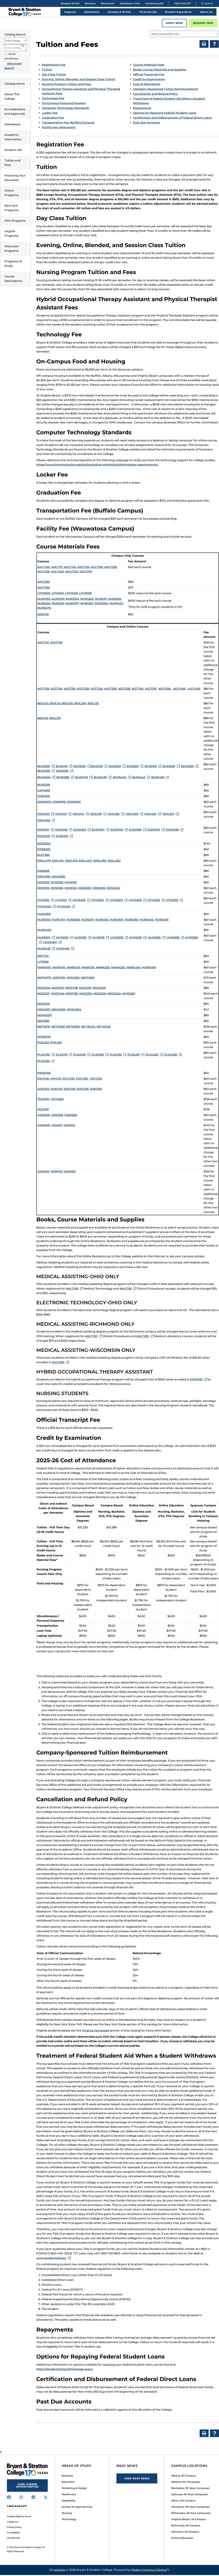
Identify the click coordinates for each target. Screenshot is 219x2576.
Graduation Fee (53, 118)
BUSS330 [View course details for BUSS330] (43, 772)
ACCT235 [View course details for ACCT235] (124, 689)
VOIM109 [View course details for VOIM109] (43, 1126)
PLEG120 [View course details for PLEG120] (80, 1055)
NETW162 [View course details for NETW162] (58, 1027)
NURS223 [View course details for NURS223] (43, 604)
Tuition (47, 70)
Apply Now (174, 24)
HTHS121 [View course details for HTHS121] (61, 901)
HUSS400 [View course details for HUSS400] (50, 943)
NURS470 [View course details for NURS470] (44, 609)
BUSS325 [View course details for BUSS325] (187, 767)
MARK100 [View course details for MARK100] (44, 968)
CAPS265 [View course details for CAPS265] (43, 791)
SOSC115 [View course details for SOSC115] (43, 615)
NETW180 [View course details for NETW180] (73, 1027)
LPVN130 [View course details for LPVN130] (85, 594)
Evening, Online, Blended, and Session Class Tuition (78, 80)
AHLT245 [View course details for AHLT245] (71, 572)
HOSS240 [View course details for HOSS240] (113, 889)
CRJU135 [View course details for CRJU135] (96, 815)
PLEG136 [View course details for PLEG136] (98, 1055)
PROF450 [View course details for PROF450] (44, 1074)
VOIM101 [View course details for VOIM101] (43, 1172)
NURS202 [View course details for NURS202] (87, 600)
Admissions (12, 125)
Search (207, 3)
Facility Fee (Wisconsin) (58, 128)
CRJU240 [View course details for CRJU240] (43, 821)
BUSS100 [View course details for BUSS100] (43, 767)
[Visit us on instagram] (21, 2498)
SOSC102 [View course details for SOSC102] (43, 1090)
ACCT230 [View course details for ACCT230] (110, 689)
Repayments (142, 109)
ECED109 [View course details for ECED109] (43, 837)
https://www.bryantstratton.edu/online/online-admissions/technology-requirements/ (97, 465)
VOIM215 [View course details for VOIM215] (57, 1116)
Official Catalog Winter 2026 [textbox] (165, 35)
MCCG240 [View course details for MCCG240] (114, 994)
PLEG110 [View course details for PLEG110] (62, 1055)
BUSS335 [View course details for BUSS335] (62, 772)
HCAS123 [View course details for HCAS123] (43, 883)
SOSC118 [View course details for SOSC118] (69, 1090)
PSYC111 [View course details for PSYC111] (55, 1079)
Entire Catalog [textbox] (13, 41)
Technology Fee (53, 99)
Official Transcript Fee (148, 75)
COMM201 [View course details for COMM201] (74, 803)
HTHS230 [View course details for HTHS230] (79, 901)
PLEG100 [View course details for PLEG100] (43, 1055)
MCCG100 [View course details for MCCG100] (43, 989)
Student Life (13, 151)
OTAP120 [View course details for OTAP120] (196, 1380)
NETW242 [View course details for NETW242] (88, 1027)
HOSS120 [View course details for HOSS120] (57, 889)
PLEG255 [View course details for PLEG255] (43, 1062)
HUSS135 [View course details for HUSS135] (98, 938)
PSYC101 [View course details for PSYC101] (43, 1079)
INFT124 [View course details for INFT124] (43, 957)
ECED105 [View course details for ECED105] (117, 830)
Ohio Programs (15, 221)
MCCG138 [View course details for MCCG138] (71, 989)
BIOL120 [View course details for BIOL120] (67, 704)
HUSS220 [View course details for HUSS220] (116, 938)
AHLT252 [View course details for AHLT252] (43, 582)
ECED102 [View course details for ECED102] (61, 830)
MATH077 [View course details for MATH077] (44, 978)
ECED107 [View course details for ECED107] (153, 830)
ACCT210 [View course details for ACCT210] (56, 689)
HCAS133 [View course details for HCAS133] (71, 883)
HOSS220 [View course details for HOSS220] (84, 889)
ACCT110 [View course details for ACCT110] (43, 643)
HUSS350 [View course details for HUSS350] (154, 938)
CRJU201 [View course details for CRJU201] (150, 815)
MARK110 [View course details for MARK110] (58, 968)
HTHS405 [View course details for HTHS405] (63, 907)
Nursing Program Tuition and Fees (66, 85)
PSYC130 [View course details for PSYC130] (82, 1079)
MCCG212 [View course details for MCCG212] (85, 994)
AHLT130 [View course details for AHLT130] (97, 568)
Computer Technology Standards (65, 109)
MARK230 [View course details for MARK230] (118, 968)
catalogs (59, 2571)
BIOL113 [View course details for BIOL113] (55, 704)
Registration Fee (53, 65)
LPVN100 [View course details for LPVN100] (43, 594)
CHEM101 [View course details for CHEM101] (43, 797)
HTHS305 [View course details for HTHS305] (135, 901)
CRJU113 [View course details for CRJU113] (61, 815)
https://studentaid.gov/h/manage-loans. (64, 2370)
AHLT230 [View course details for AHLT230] (110, 568)
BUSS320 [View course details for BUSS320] (168, 767)
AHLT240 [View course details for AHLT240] (57, 572)
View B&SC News (136, 2479)
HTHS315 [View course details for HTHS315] (172, 901)
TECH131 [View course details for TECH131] (43, 1110)
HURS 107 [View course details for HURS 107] (58, 920)
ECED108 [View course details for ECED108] (172, 830)
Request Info (203, 24)
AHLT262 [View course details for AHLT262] (43, 588)
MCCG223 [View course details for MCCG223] (99, 989)
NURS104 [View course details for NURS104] (72, 600)
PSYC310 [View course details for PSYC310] (96, 1079)
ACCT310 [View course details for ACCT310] (137, 689)
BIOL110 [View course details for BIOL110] (42, 719)
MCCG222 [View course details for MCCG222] (99, 994)
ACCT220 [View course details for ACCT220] (83, 689)
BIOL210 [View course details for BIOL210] (55, 719)
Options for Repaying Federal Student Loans (164, 114)
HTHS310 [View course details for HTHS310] (154, 901)
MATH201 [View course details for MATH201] (72, 978)
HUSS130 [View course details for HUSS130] (80, 938)
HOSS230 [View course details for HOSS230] (98, 889)
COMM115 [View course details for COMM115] (59, 803)
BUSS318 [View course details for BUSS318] (150, 767)
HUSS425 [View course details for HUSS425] (43, 949)
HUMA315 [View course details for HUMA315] (44, 915)
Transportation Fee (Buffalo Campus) (68, 123)
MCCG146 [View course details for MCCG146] (57, 994)
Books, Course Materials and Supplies (159, 70)
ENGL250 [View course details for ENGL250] (99, 861)
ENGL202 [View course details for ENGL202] (85, 861)
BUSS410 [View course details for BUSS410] (81, 778)
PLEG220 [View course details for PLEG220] (152, 1055)
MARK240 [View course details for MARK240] (133, 968)
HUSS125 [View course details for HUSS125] (62, 938)
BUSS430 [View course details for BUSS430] (100, 778)
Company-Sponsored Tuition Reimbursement (165, 90)
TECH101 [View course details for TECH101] (43, 1100)
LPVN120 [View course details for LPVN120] (71, 594)
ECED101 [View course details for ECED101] (43, 830)
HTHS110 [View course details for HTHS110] (43, 901)
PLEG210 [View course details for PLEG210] (133, 1055)
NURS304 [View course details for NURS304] (101, 604)
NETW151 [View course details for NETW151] (43, 1027)
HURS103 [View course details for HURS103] (43, 920)
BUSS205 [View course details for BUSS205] (43, 785)
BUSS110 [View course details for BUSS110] (62, 767)
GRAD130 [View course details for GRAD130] (43, 877)
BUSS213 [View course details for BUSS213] (115, 767)
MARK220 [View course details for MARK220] (103, 968)
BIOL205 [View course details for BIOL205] (80, 704)
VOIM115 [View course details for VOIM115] (56, 1172)
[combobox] (184, 35)
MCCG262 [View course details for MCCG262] (128, 994)
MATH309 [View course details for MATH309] (87, 978)
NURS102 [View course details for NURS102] (43, 600)
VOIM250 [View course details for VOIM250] (70, 1116)
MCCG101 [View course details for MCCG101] (58, 989)
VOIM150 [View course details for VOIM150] (69, 1172)
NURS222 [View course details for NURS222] (114, 600)
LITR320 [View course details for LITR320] (43, 962)
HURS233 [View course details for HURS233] (101, 920)
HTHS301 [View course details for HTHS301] (98, 901)
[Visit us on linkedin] (33, 2498)
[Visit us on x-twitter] (46, 2498)
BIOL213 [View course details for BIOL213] (93, 704)
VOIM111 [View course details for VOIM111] (56, 1126)
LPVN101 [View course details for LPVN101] (58, 594)
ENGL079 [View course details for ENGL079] (44, 861)
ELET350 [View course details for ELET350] (43, 856)
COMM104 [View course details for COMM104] (44, 803)
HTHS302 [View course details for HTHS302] (116, 901)
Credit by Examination (149, 80)
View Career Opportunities (27, 2486)
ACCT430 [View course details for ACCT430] (194, 689)
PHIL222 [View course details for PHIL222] (43, 1043)
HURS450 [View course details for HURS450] (161, 920)
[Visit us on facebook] (9, 2498)
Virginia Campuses (95, 2031)
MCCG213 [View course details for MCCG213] (85, 989)
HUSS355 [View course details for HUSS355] (173, 938)
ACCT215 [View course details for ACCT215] (69, 689)
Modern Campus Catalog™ (150, 2571)
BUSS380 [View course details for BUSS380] (62, 778)
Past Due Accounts (146, 123)
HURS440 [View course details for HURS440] (146, 920)
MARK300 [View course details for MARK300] (149, 968)
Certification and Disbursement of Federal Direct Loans (172, 118)
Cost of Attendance (146, 85)
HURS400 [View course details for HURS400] (44, 931)
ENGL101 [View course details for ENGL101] (58, 861)
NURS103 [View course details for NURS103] (58, 600)
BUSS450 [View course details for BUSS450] (157, 778)
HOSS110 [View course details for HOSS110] (43, 889)
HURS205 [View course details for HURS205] (73, 920)
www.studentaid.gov (51, 2259)
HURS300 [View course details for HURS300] (116, 920)
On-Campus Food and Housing (63, 104)
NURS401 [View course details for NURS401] (116, 604)
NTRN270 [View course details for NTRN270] (44, 1038)
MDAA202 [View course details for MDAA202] (59, 1010)
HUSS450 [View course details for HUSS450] (63, 949)
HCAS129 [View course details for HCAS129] (57, 883)
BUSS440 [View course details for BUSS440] (119, 778)
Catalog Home (14, 84)
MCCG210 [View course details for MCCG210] (43, 1004)
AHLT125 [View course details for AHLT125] (83, 568)
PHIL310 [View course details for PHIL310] (56, 1043)
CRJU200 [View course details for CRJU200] (131, 815)
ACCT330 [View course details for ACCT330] (164, 689)
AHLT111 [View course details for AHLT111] (56, 568)
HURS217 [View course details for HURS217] (87, 920)
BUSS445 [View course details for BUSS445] (138, 778)
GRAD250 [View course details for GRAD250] (58, 877)
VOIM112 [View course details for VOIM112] (69, 1126)
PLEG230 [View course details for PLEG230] (170, 1055)
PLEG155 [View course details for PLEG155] (116, 1055)
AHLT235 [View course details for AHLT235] (43, 572)
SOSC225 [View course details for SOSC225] (82, 1090)
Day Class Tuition (54, 75)
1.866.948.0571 (182, 3)
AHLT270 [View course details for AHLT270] (85, 572)
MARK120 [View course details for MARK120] (73, 968)
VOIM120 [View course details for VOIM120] (43, 1116)
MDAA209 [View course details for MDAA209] (44, 1016)
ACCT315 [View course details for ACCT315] (150, 689)
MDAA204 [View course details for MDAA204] (74, 1010)
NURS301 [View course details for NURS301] (86, 604)
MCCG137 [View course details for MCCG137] (43, 994)
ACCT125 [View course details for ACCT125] (43, 689)
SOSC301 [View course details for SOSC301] (96, 1090)
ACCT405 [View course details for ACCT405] (179, 689)
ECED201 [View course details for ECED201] (62, 837)
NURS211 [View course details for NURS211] (101, 600)
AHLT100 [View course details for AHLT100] (43, 568)
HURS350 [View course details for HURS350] (131, 920)
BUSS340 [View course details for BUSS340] (44, 778)
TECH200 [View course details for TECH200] (57, 1100)
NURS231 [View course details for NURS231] (58, 604)
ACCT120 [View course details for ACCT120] (56, 643)
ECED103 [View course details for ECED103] (80, 830)
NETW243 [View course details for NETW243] (104, 1027)
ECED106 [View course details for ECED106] (135, 830)
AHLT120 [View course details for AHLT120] (70, 568)
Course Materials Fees (148, 65)
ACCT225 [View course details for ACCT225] (97, 689)
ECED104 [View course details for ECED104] (98, 830)
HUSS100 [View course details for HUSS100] (43, 938)
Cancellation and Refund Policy (155, 95)
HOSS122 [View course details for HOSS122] (71, 889)
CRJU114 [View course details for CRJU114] (78, 815)
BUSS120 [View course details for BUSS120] (80, 767)
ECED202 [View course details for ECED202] (43, 844)
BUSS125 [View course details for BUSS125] (97, 767)
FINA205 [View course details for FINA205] (43, 872)
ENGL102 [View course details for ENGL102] (71, 861)
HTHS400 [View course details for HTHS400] (44, 907)
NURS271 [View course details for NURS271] (72, 604)
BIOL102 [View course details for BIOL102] (43, 704)
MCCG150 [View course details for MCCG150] (71, 994)
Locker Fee (49, 114)
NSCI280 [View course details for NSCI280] (43, 1022)
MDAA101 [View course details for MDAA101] (43, 1010)
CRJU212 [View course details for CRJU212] (168, 815)
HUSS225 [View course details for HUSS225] (135, 938)
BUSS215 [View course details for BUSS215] (133, 767)
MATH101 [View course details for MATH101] (59, 978)
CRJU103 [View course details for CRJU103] (43, 815)
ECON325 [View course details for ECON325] (43, 850)
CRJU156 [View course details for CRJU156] (114, 815)
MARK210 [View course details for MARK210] (88, 968)
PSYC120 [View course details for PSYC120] (68, 1079)
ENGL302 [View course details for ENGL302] (114, 861)
